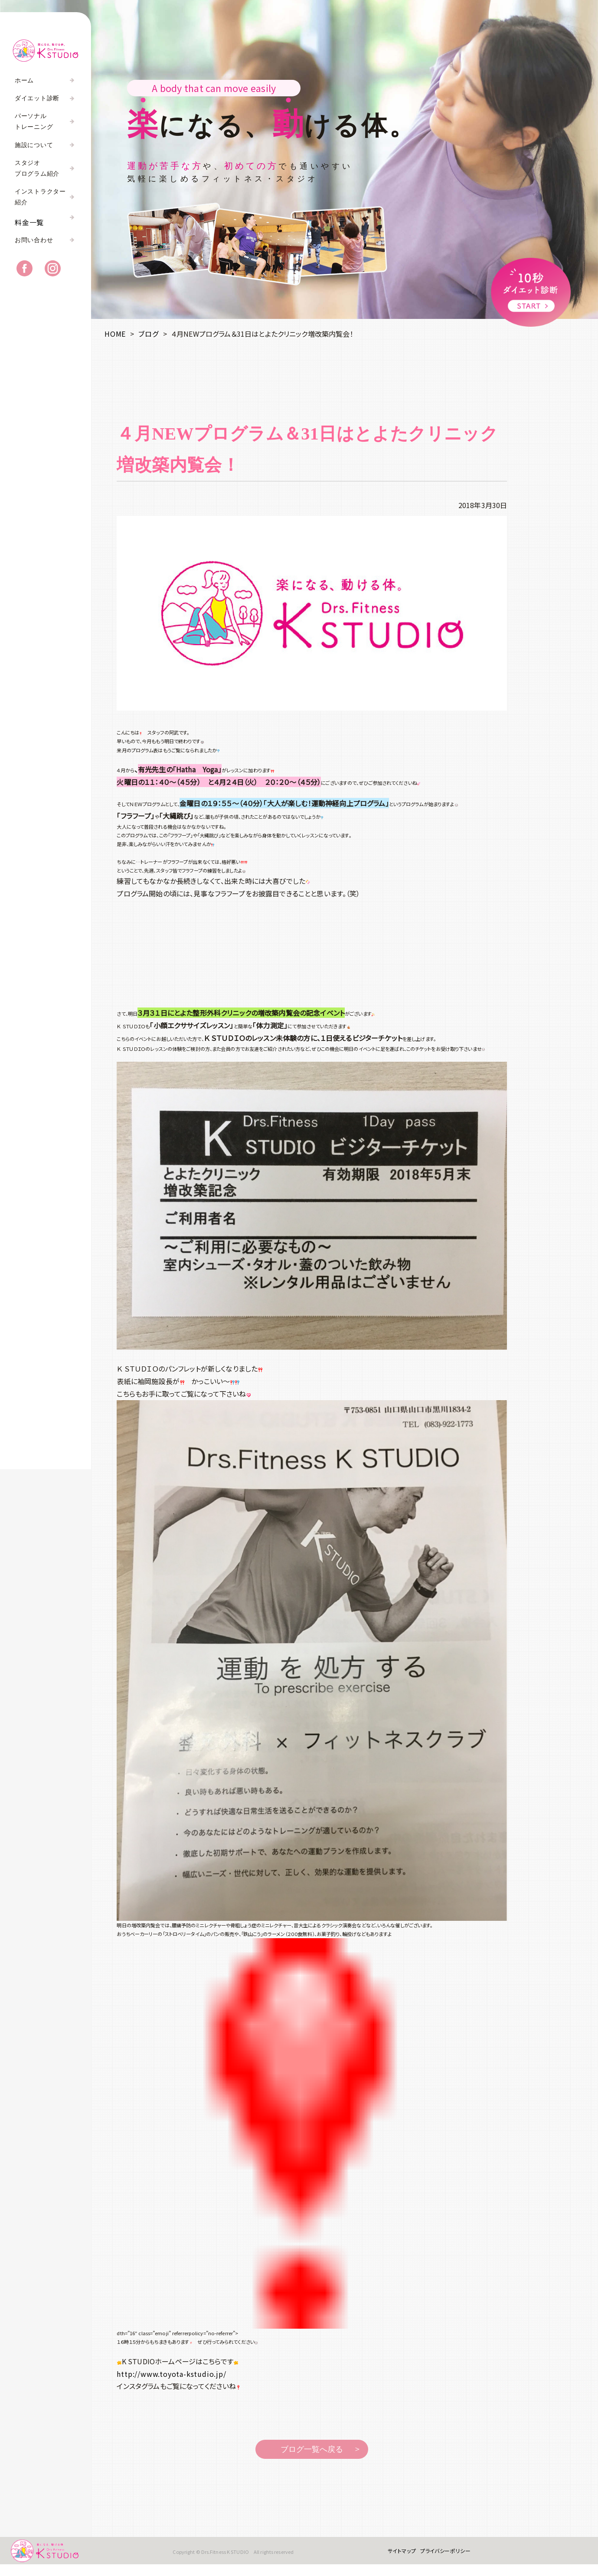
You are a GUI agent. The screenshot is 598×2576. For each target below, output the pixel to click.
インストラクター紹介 (40, 197)
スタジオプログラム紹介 (37, 168)
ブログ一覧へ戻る (312, 2449)
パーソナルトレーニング (34, 121)
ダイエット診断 (37, 98)
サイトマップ (393, 2556)
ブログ (148, 333)
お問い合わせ (34, 251)
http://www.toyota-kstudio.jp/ (171, 2374)
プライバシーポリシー (437, 2556)
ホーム (24, 80)
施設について (34, 145)
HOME (115, 333)
